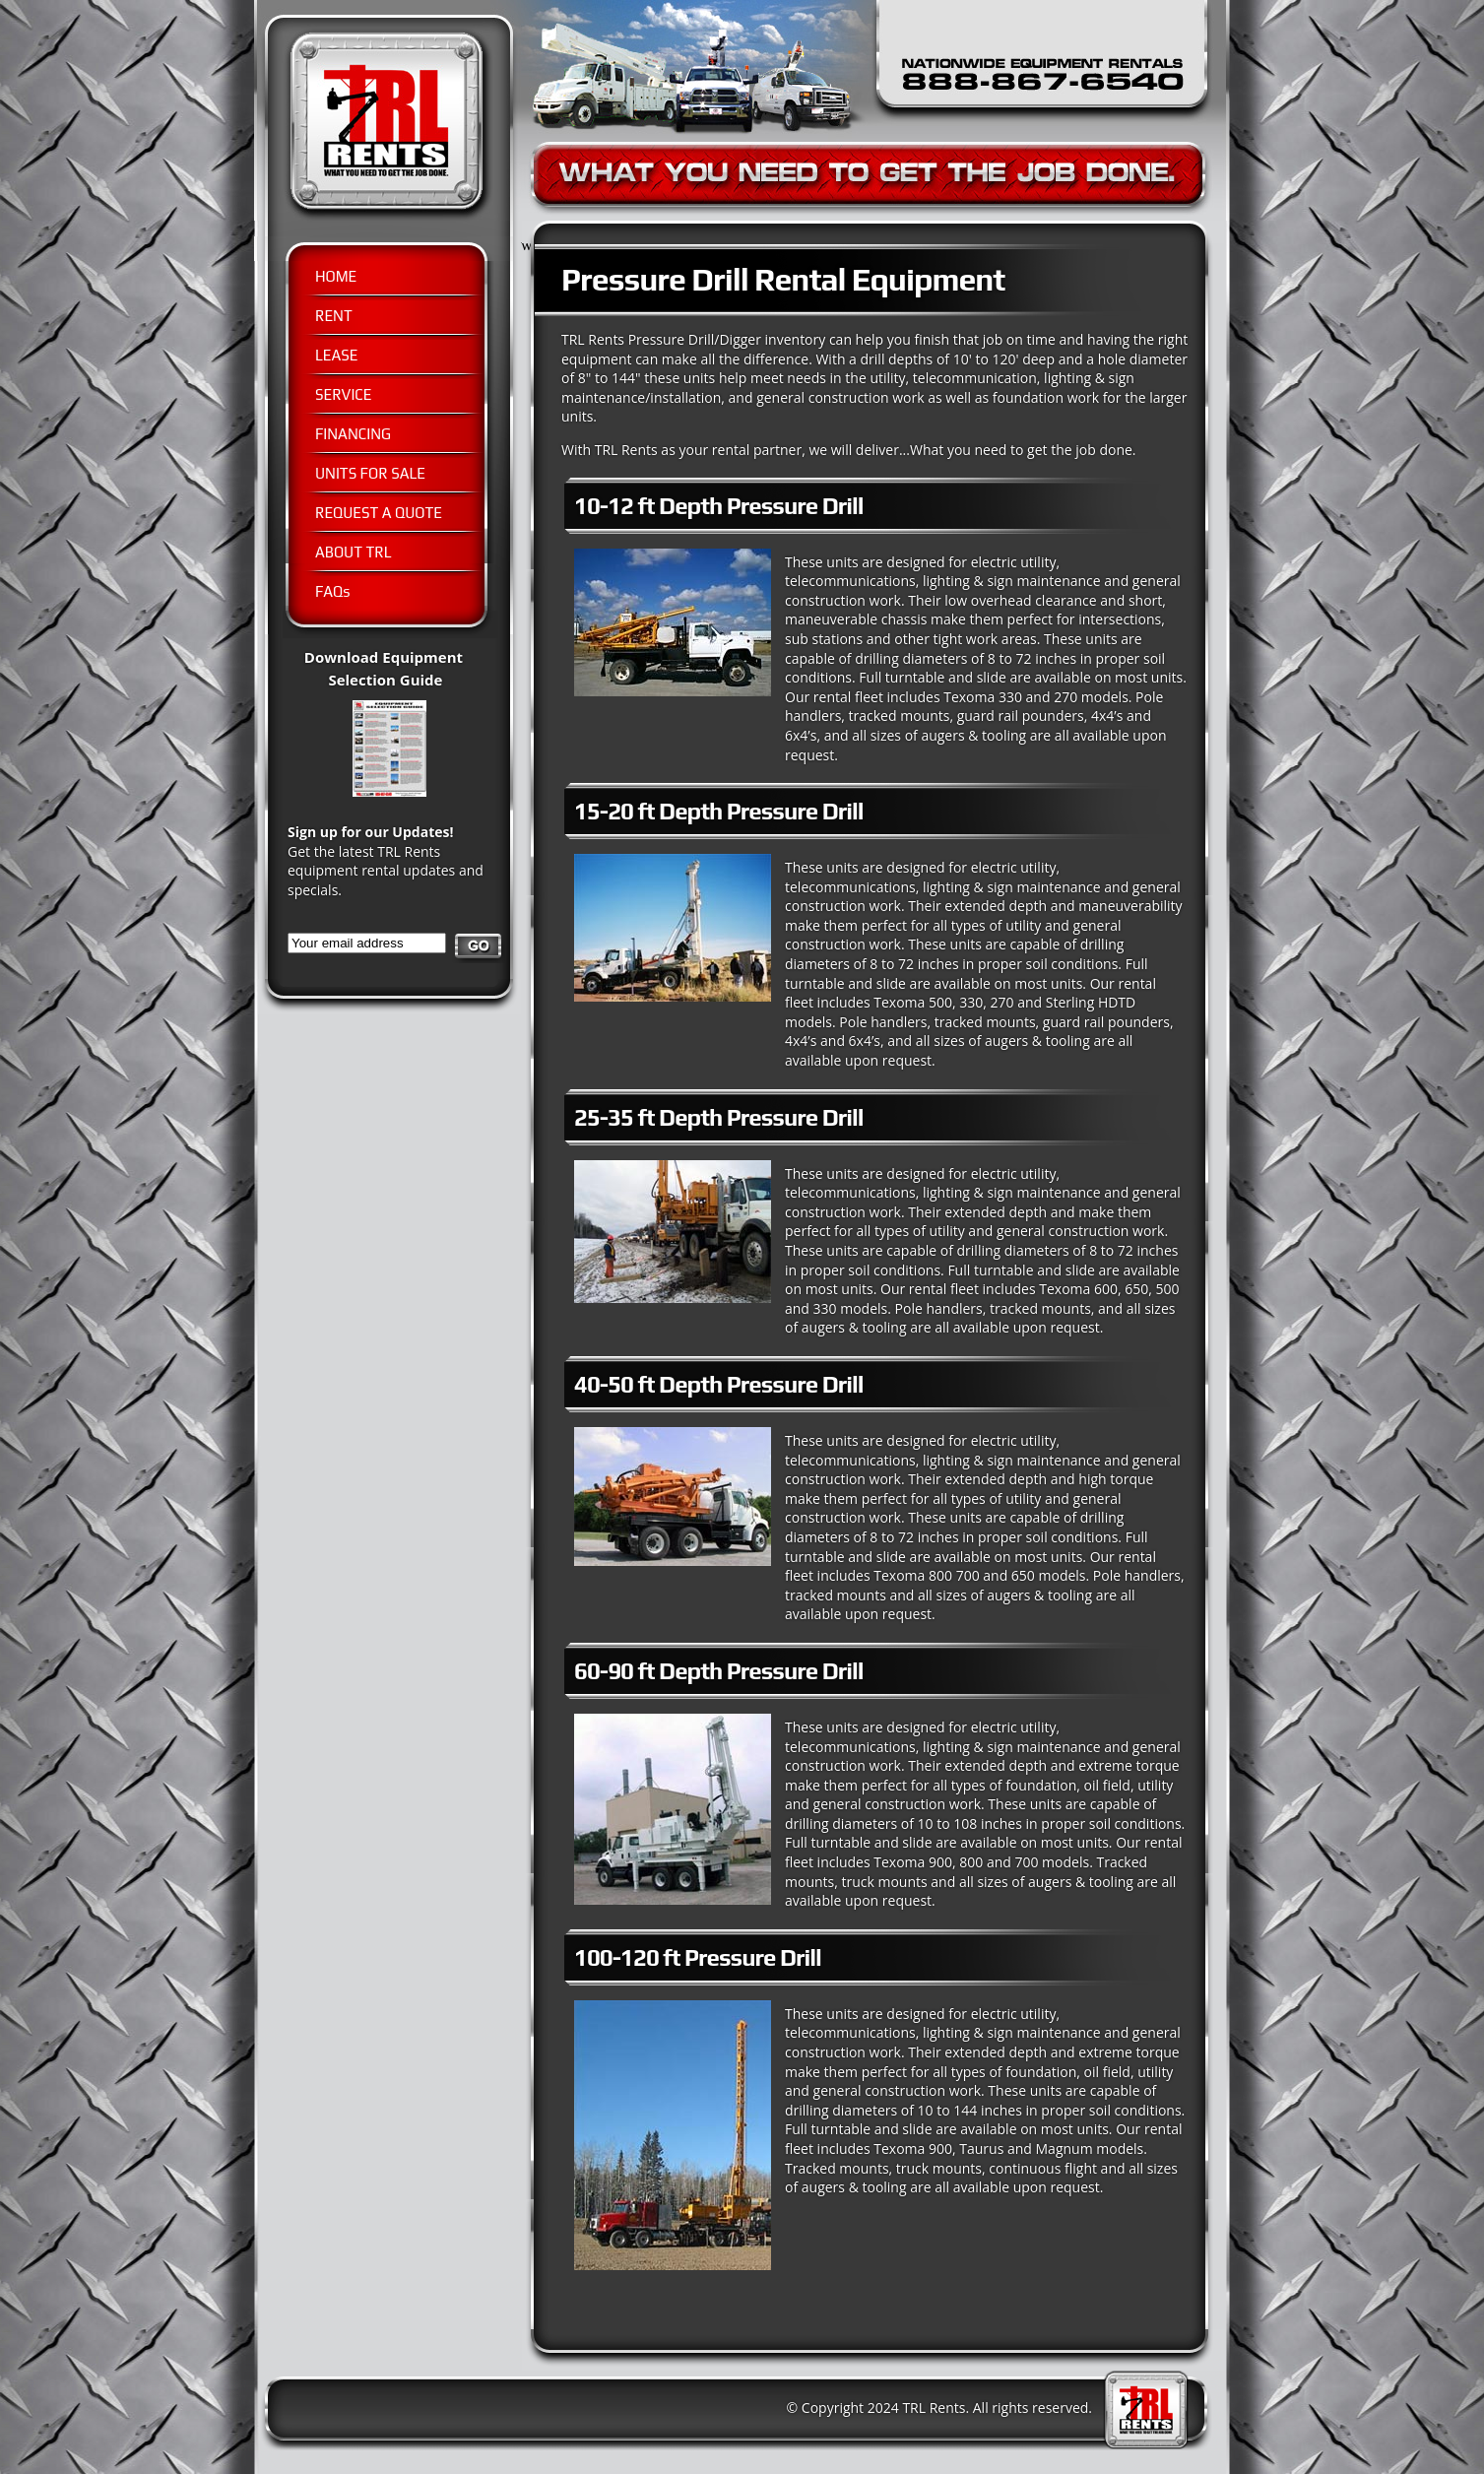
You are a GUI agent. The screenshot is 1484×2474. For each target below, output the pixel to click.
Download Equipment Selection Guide (400, 679)
